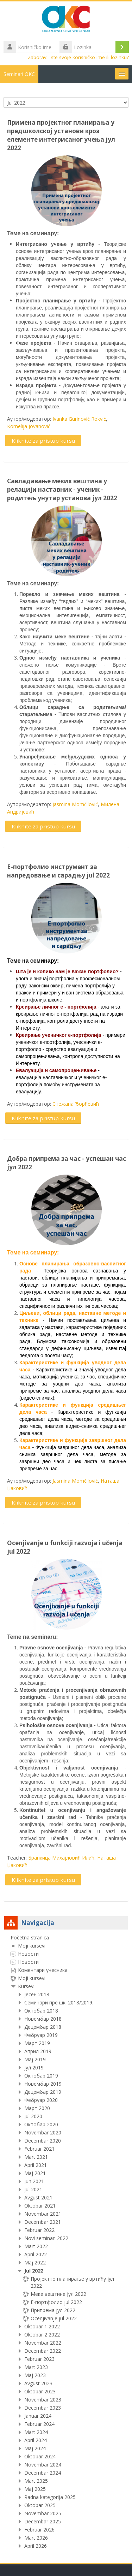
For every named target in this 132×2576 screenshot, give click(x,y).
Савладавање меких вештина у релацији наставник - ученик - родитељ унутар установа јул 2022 (62, 489)
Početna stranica (30, 1937)
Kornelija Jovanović (28, 426)
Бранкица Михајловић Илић (61, 1857)
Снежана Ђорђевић (75, 1103)
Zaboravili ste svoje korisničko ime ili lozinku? (78, 57)
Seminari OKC (19, 74)
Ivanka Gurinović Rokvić (79, 418)
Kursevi (26, 1986)
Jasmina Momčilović (75, 804)
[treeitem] (66, 2242)
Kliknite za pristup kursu (43, 440)
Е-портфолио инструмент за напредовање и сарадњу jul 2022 (58, 871)
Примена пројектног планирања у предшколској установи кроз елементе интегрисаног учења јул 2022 (61, 135)
